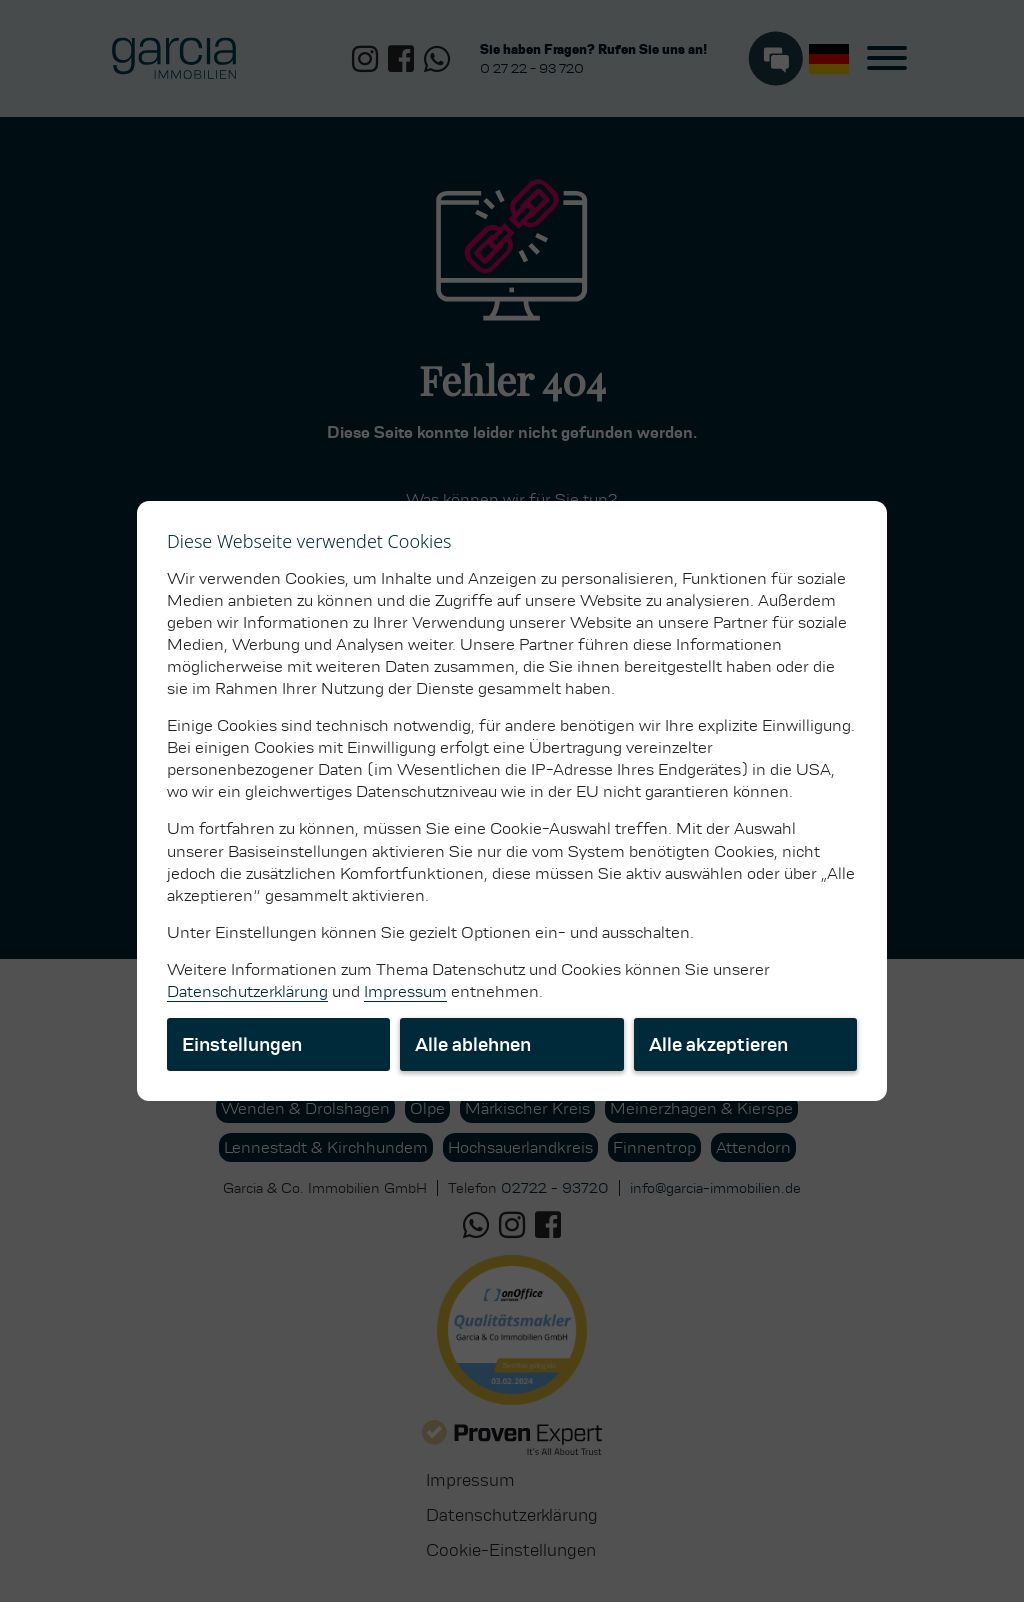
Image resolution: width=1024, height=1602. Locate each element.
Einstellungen (242, 1044)
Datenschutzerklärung (247, 991)
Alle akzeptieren (718, 1044)
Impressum (405, 991)
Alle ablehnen (473, 1044)
